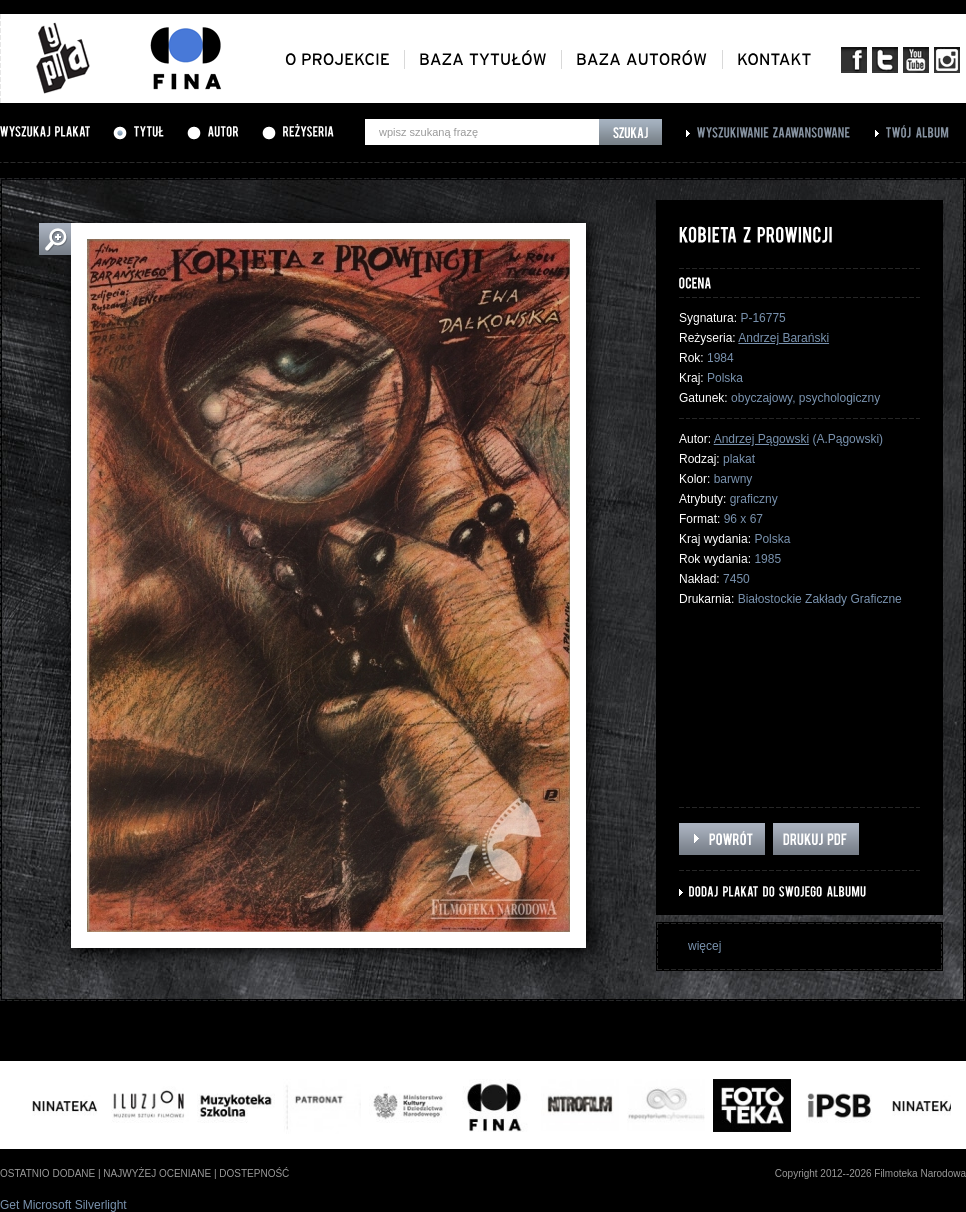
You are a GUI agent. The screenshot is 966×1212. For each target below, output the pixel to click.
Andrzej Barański (783, 338)
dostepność (254, 1173)
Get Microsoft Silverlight (63, 1205)
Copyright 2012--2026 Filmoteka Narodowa (870, 1173)
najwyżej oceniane (157, 1173)
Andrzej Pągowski (761, 439)
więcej (704, 946)
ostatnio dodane (47, 1173)
